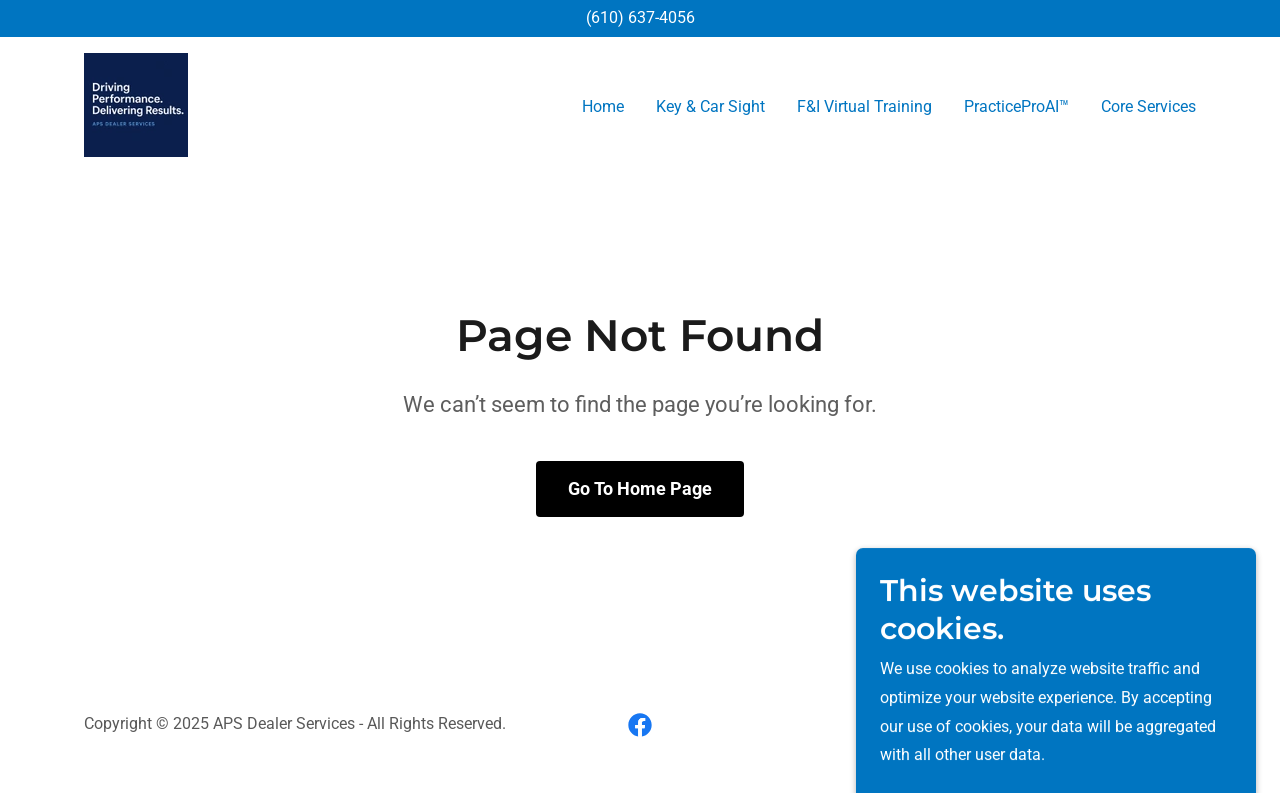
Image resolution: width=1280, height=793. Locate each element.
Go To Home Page (640, 488)
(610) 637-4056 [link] (640, 17)
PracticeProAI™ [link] (1016, 106)
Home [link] (603, 106)
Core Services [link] (1148, 106)
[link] (136, 103)
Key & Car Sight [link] (710, 106)
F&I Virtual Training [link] (864, 106)
